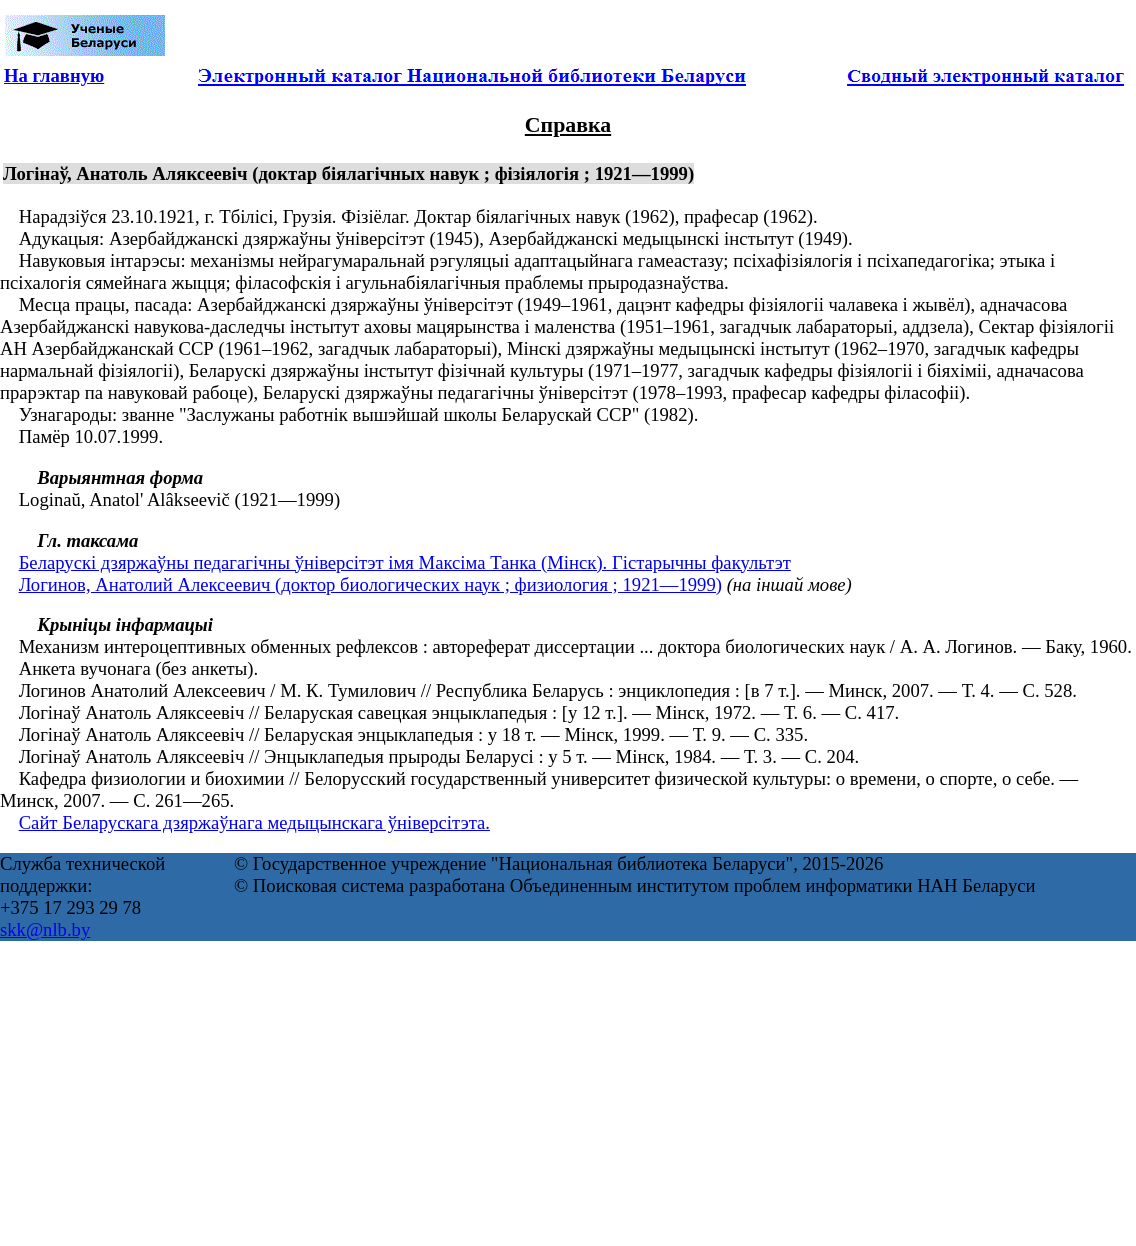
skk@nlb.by (45, 929)
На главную (54, 75)
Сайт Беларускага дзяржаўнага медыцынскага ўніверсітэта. (254, 822)
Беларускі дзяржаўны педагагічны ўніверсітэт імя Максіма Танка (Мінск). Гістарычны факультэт (405, 562)
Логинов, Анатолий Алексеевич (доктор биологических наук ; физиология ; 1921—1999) (370, 584)
